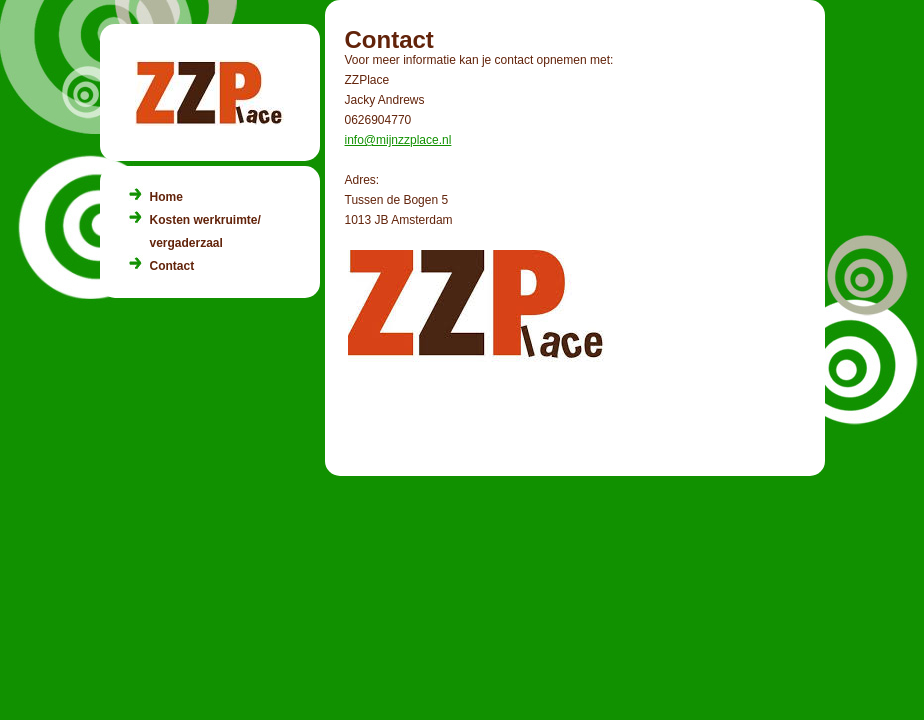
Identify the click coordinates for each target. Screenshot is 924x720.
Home (166, 197)
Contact (172, 266)
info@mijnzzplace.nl (398, 140)
